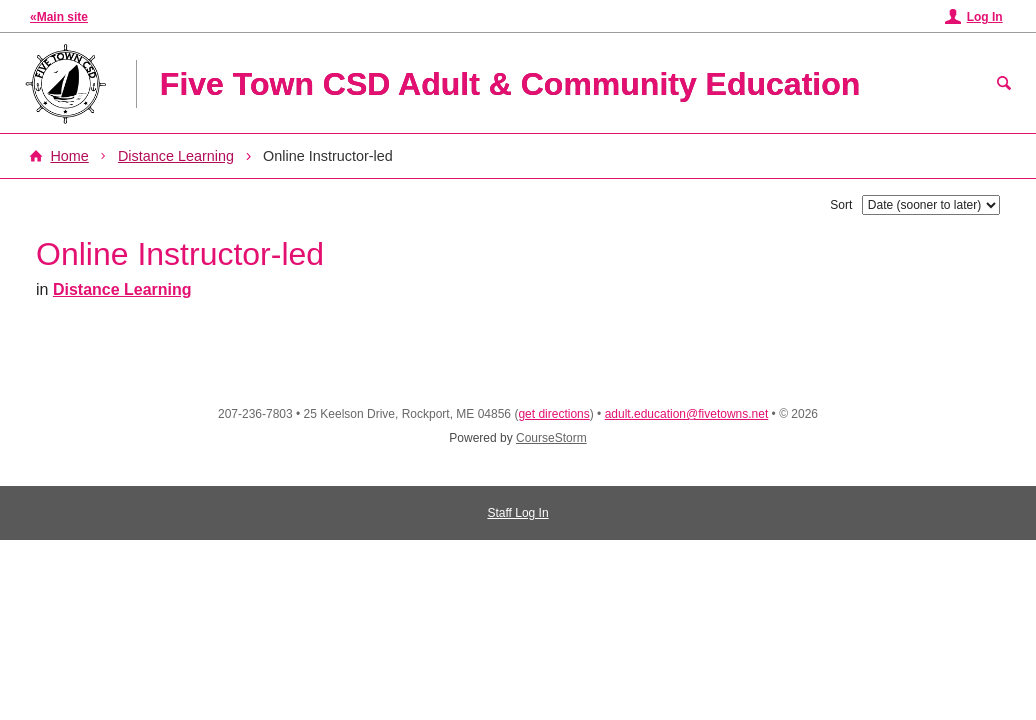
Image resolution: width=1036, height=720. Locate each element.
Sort (841, 205)
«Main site (59, 17)
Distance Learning (176, 156)
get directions (553, 414)
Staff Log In (517, 513)
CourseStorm (551, 438)
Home (69, 156)
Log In (985, 17)
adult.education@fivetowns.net (687, 414)
